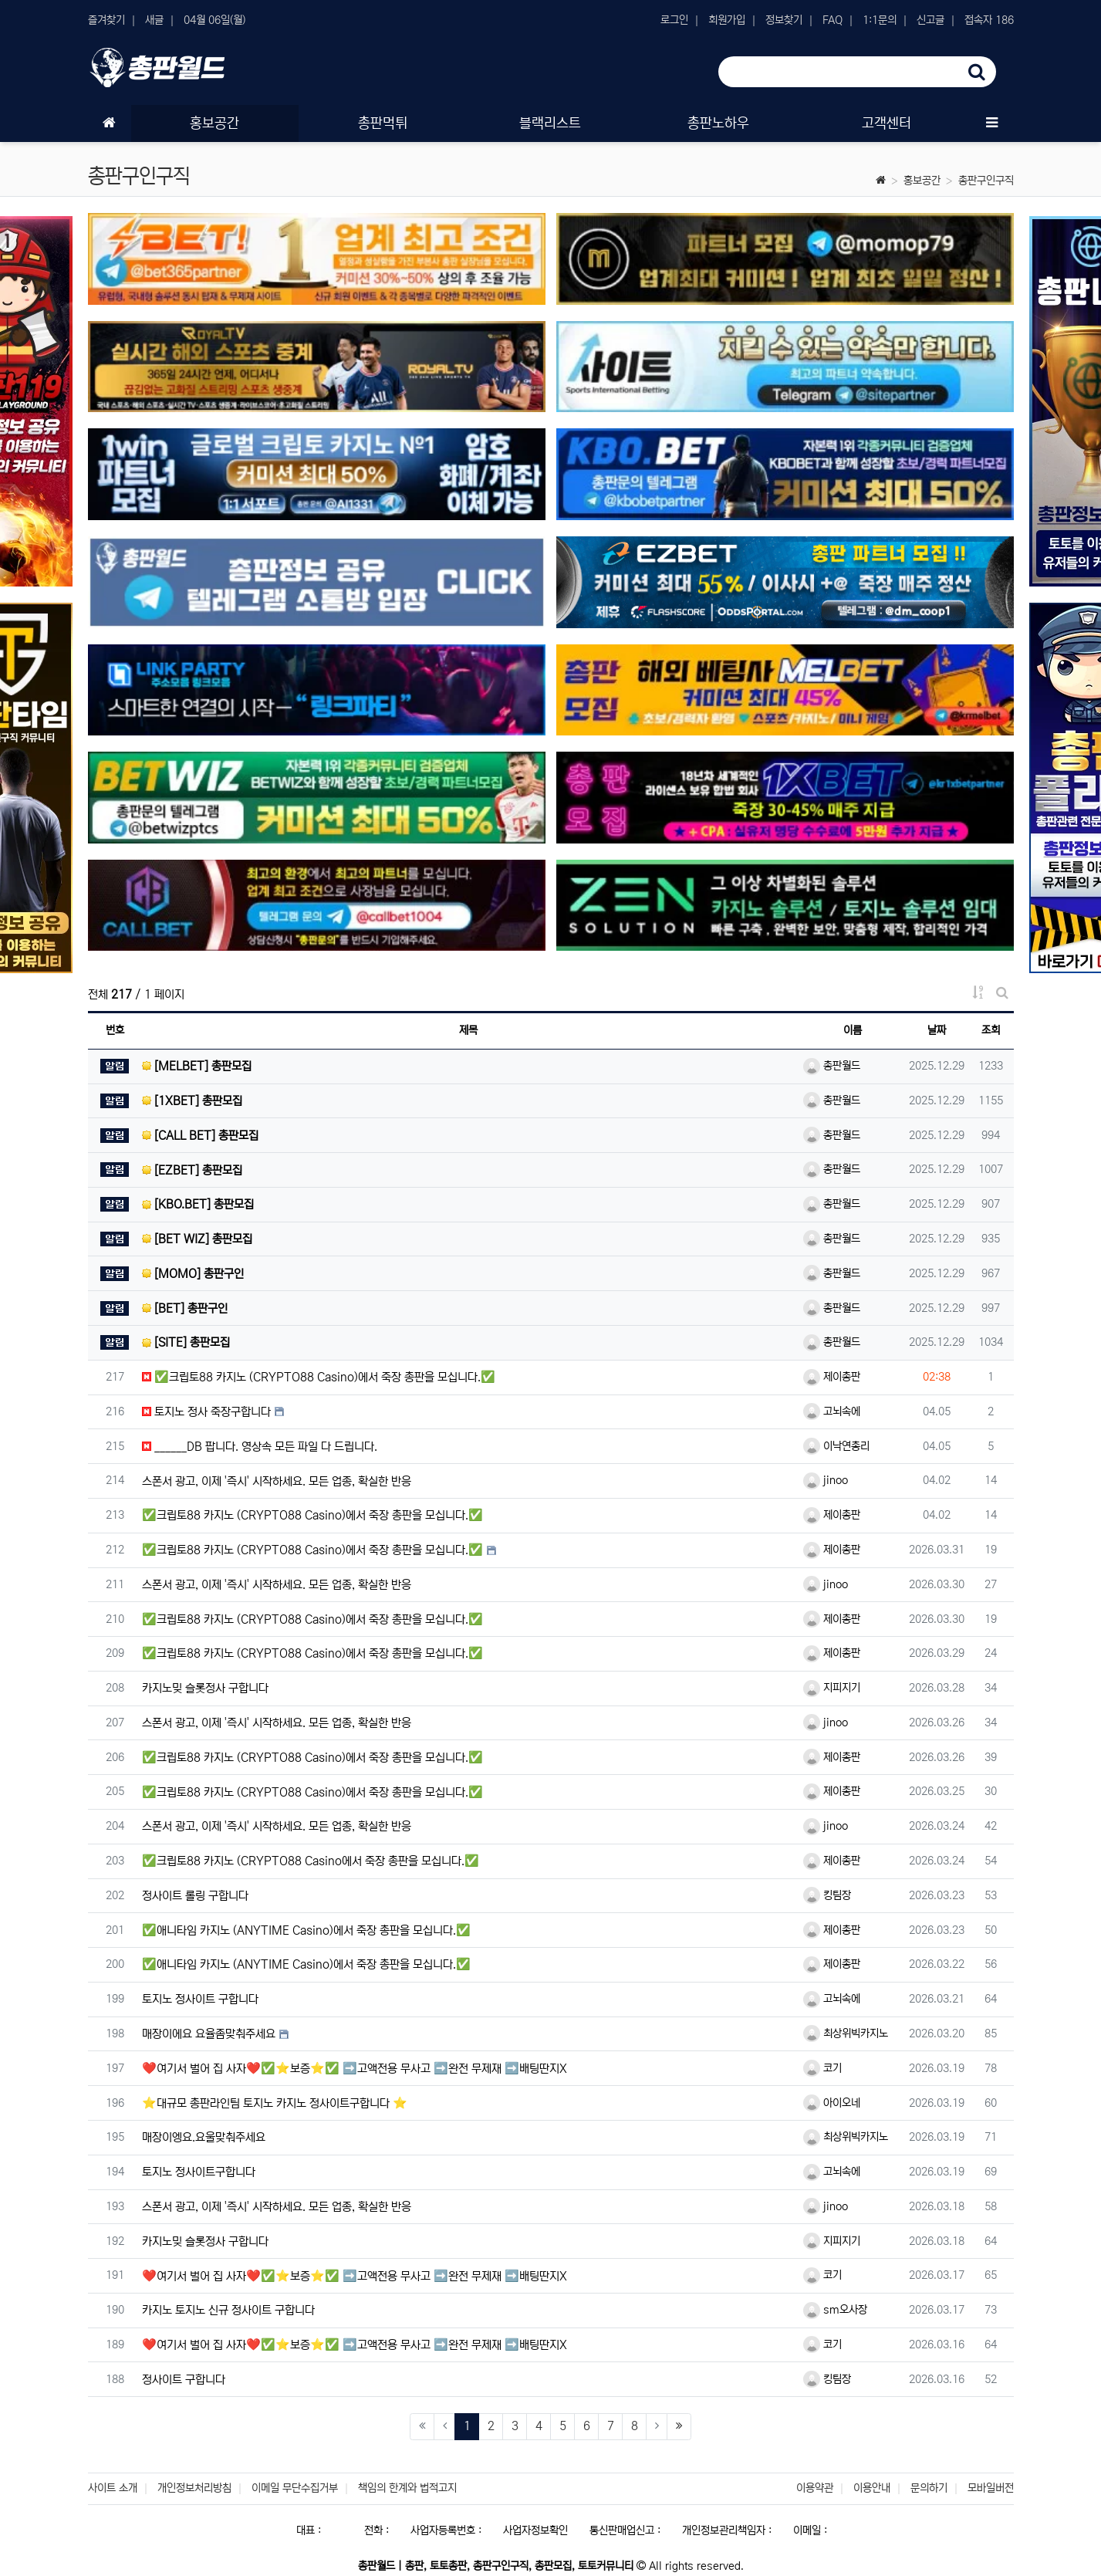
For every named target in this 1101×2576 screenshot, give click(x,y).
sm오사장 (835, 2310)
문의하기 (928, 2488)
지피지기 (831, 1688)
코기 (822, 2068)
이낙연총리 (836, 1446)
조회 (990, 1030)
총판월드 (831, 1066)
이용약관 (814, 2488)
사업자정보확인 (535, 2530)
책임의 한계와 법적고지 (407, 2488)
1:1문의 (880, 20)
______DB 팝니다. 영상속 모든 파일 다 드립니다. (259, 1446)
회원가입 (726, 20)
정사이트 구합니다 (183, 2379)
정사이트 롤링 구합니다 (195, 1895)
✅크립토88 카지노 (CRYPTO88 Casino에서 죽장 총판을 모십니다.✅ (310, 1861)
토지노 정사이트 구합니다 (200, 1999)
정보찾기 (783, 20)
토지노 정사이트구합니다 (198, 2172)
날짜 (936, 1030)
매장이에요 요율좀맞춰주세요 (208, 2033)
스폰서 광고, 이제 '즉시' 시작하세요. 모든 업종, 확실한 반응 (276, 1481)
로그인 (674, 20)
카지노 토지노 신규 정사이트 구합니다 (228, 2310)
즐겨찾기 (106, 20)
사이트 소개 (112, 2488)
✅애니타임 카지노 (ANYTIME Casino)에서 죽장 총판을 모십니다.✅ (306, 1930)
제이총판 (831, 1377)
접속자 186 (989, 20)
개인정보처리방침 (194, 2488)
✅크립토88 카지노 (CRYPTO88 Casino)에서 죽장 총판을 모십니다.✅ (318, 1377)
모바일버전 (991, 2488)
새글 (154, 20)
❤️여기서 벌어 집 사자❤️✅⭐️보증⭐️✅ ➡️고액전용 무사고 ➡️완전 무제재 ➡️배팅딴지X (354, 2068)
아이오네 (831, 2103)
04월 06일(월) (214, 20)
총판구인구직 (986, 180)
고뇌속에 (831, 1411)
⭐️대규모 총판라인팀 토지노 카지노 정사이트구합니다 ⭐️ (274, 2103)
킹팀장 (827, 1895)
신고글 (930, 20)
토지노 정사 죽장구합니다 (206, 1411)
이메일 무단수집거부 (295, 2488)
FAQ (832, 20)
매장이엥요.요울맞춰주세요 (203, 2137)
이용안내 (871, 2488)
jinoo (825, 1480)
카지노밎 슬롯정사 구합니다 (205, 1688)
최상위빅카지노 (845, 2033)
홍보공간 (922, 180)
